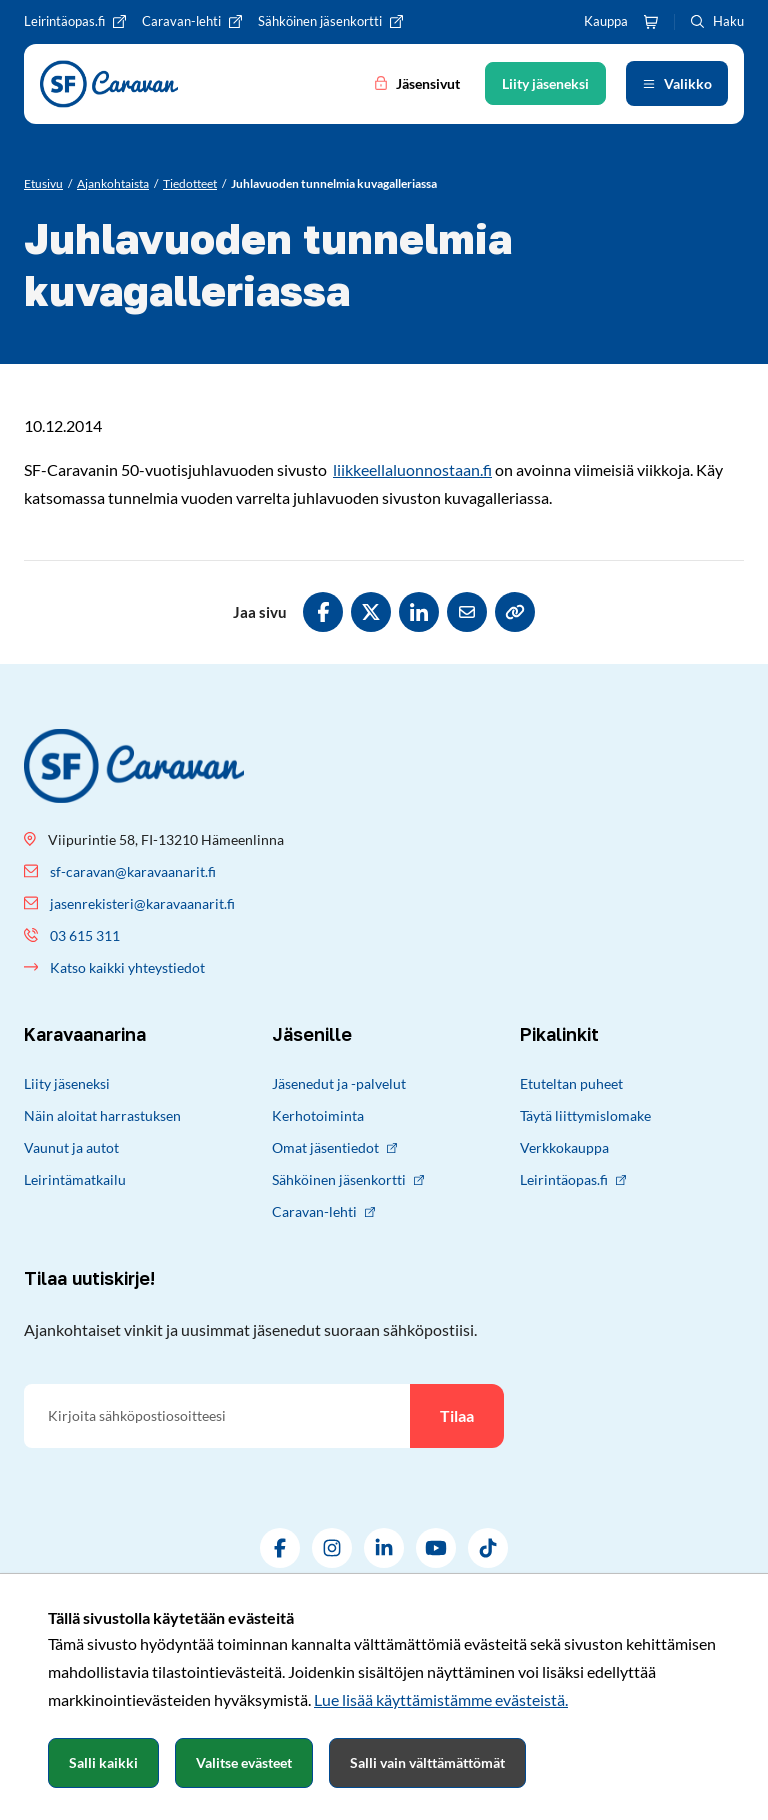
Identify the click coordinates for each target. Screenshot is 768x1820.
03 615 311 (85, 935)
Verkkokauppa (564, 1147)
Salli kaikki (103, 1762)
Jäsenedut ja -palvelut (339, 1083)
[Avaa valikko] (677, 83)
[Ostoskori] (651, 22)
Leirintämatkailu (75, 1179)
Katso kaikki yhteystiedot (127, 967)
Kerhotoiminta (318, 1115)
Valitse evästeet (244, 1762)
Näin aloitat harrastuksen (102, 1115)
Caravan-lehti (323, 1211)
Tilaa (457, 1415)
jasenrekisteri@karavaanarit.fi (142, 903)
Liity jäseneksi (67, 1083)
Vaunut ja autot (71, 1147)
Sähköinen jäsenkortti (348, 1179)
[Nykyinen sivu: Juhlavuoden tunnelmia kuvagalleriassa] (334, 184)
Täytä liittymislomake (585, 1115)
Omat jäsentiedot (334, 1147)
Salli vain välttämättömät (427, 1762)
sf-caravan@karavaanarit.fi (133, 871)
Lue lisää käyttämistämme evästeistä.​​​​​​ (441, 1699)
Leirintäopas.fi (573, 1179)
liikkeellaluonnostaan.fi (412, 469)
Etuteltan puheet (571, 1083)
